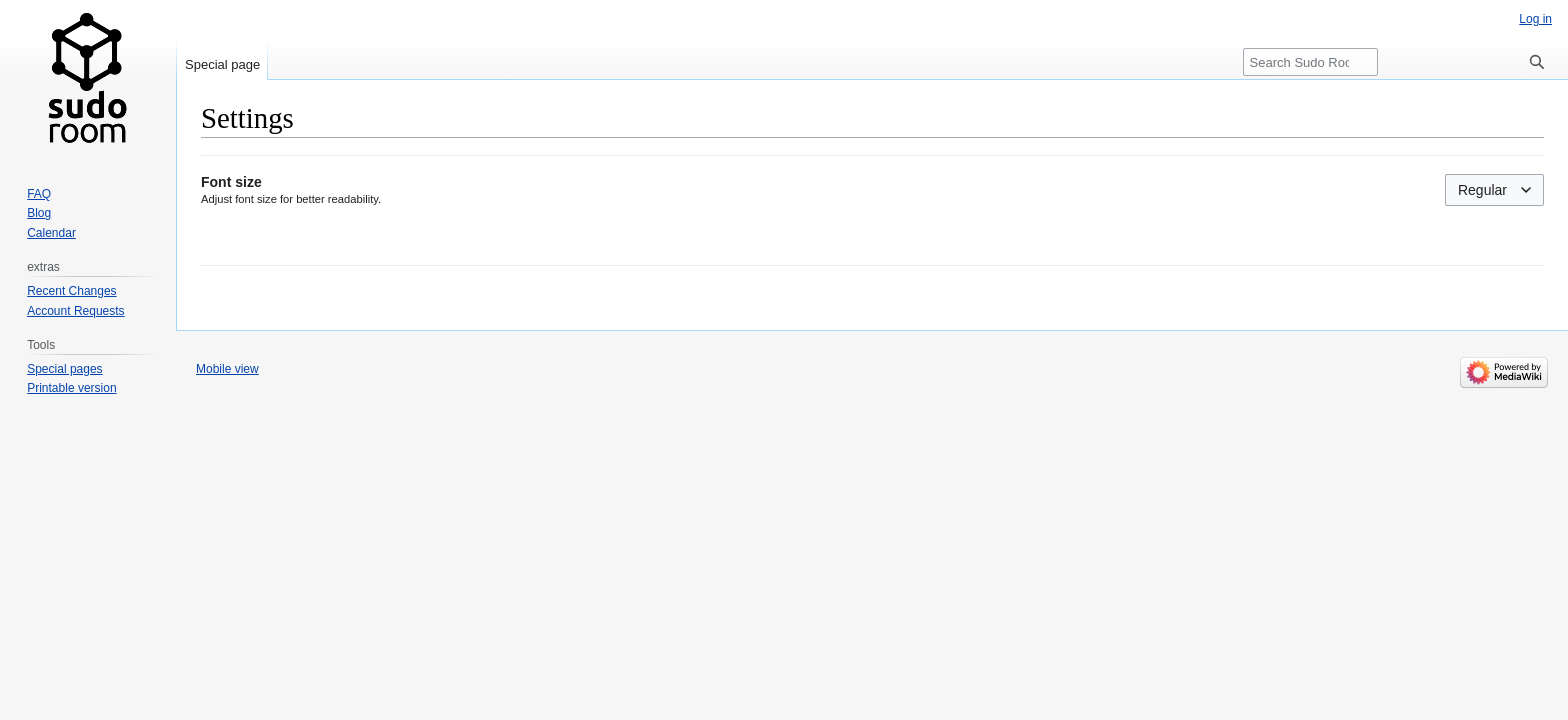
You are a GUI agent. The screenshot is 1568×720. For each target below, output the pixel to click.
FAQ (39, 194)
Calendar (51, 233)
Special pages (64, 369)
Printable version (71, 388)
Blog (39, 213)
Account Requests (75, 311)
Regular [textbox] (1482, 190)
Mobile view (227, 369)
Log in (1535, 19)
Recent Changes (71, 291)
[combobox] (1494, 190)
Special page (222, 64)
